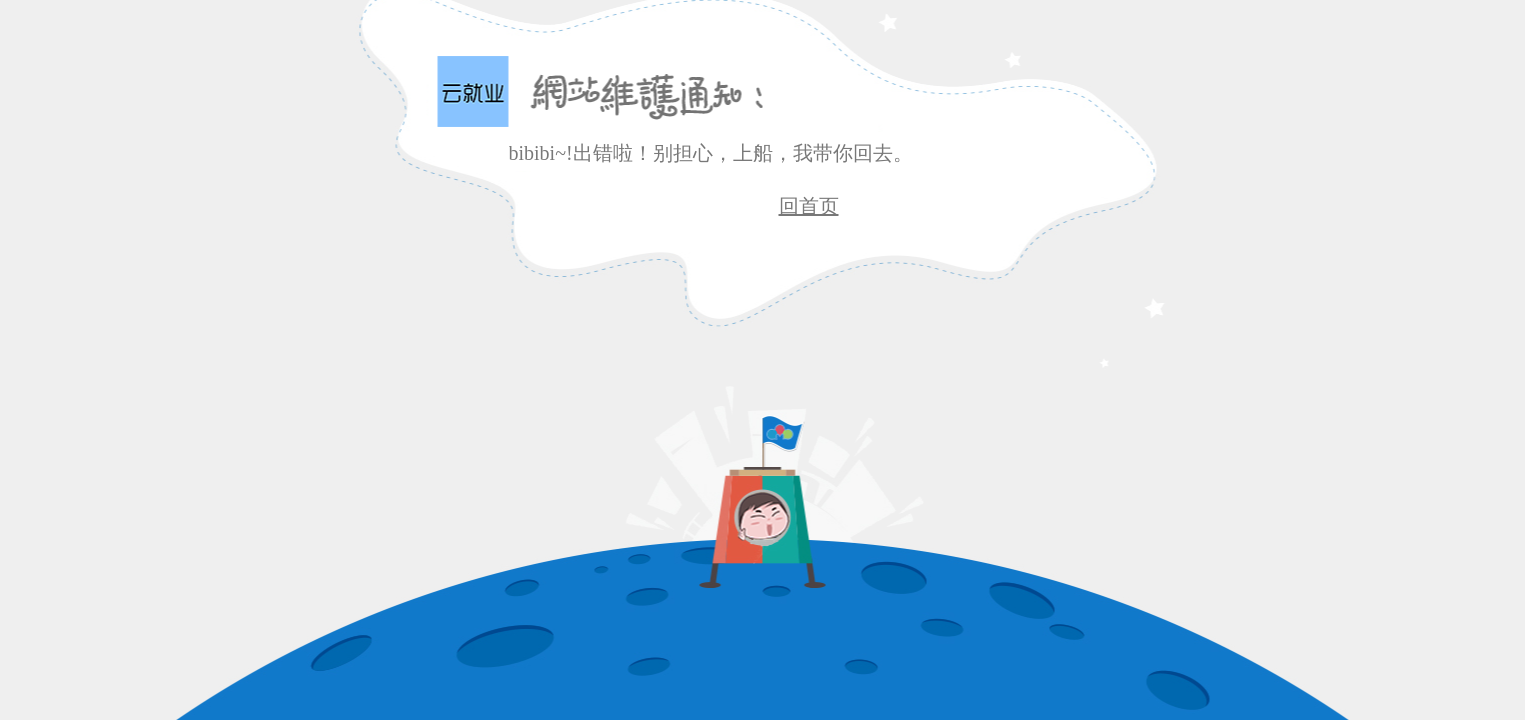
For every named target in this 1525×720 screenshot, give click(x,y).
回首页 (809, 206)
